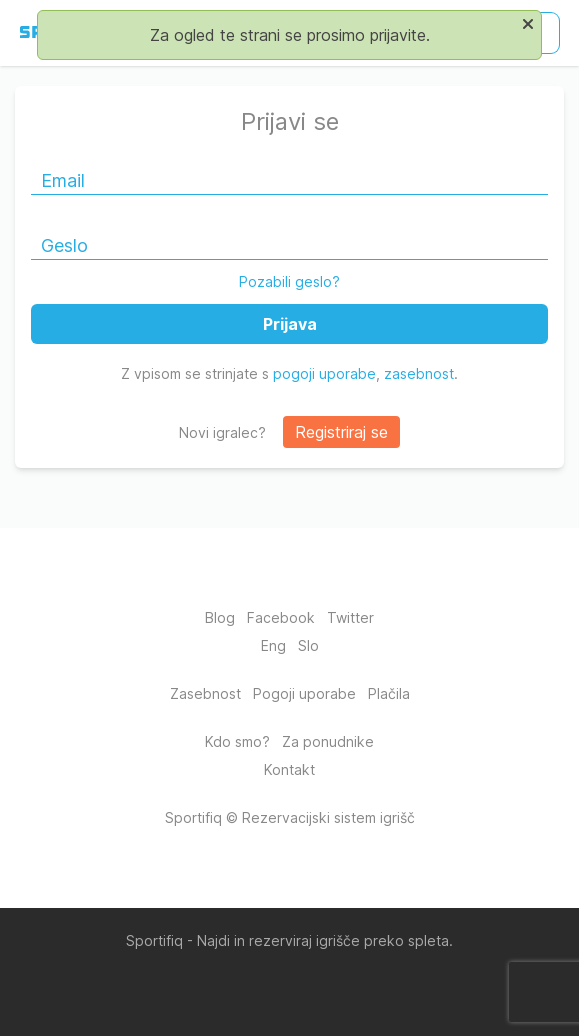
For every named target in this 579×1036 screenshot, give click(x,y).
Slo (308, 645)
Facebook (281, 617)
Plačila (389, 693)
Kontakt (289, 769)
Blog (220, 617)
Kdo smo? (237, 741)
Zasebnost (205, 693)
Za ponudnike (328, 741)
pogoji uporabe (324, 373)
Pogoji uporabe (304, 693)
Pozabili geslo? (289, 281)
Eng (273, 645)
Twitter (350, 617)
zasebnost (419, 373)
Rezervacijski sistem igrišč (328, 817)
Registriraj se (341, 432)
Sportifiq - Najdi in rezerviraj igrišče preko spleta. (289, 940)
